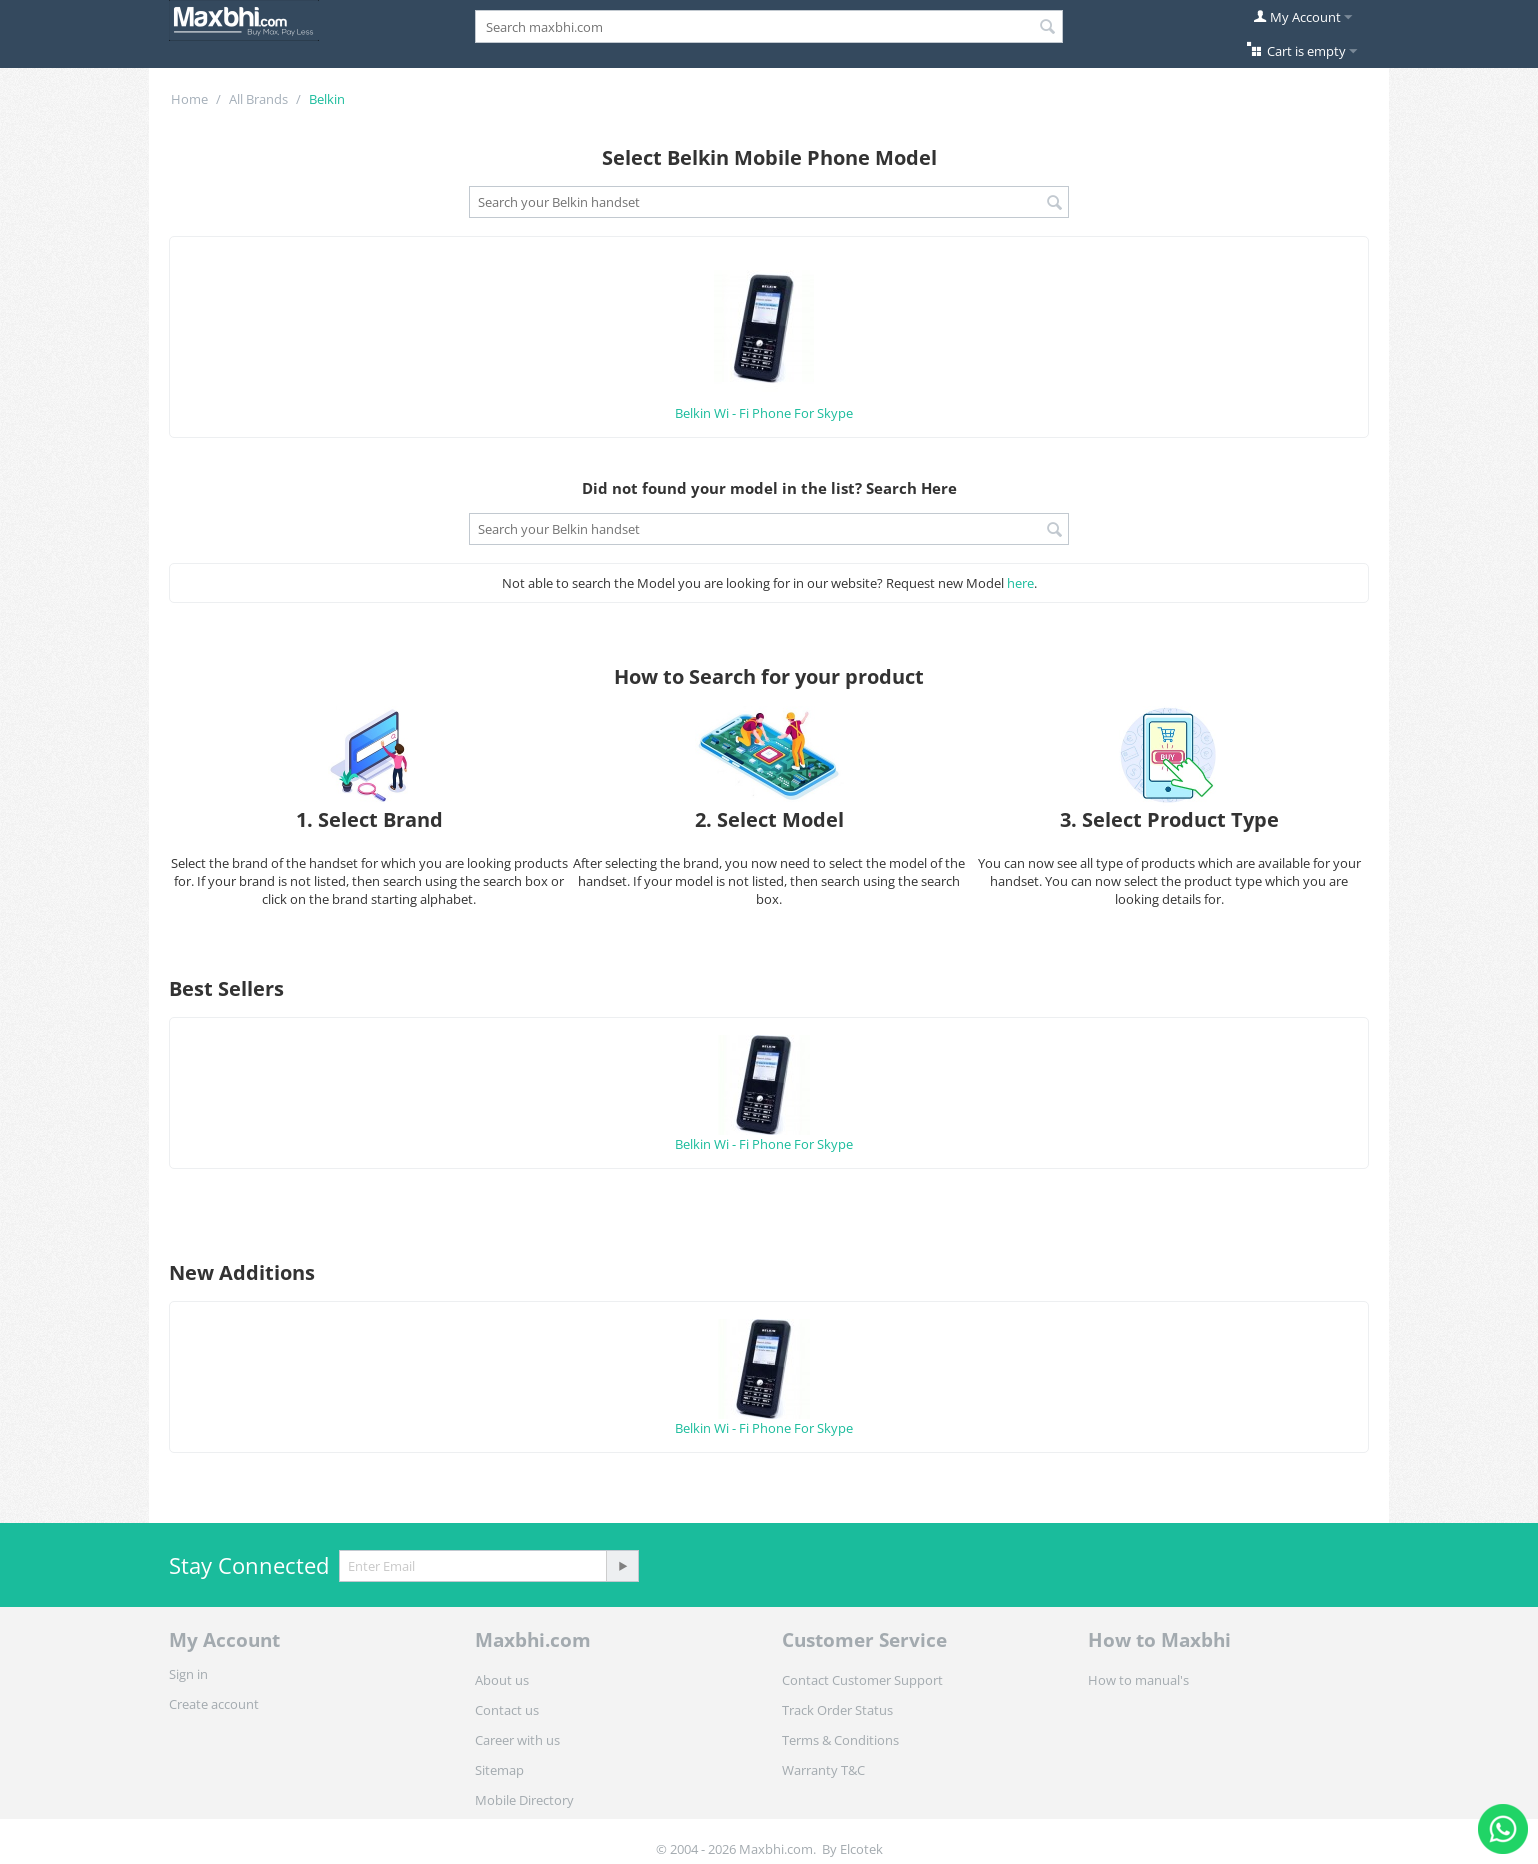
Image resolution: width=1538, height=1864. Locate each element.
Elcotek (861, 1849)
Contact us (507, 1710)
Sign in (188, 1674)
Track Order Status (837, 1710)
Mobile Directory (524, 1800)
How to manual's (1138, 1680)
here (1020, 583)
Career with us (517, 1740)
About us (502, 1680)
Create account (214, 1704)
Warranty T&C (823, 1770)
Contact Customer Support (862, 1680)
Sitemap (499, 1770)
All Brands (258, 99)
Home (189, 99)
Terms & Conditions (840, 1740)
